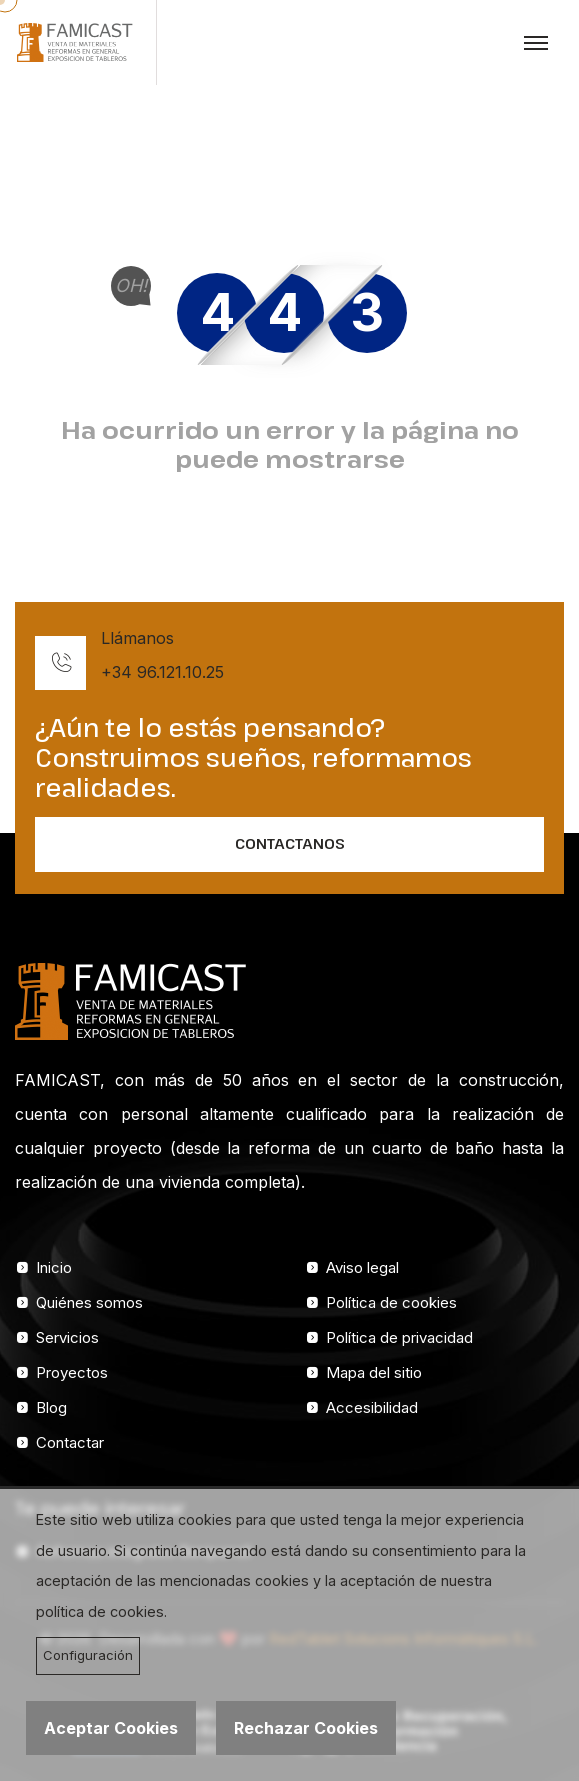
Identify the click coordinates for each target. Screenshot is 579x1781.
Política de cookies (391, 1302)
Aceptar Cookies (111, 1728)
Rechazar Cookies (306, 1728)
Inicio (54, 1267)
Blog (51, 1407)
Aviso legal (362, 1267)
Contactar (70, 1442)
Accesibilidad (372, 1407)
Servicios (67, 1337)
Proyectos (72, 1372)
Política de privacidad (399, 1337)
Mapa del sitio (374, 1372)
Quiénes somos (89, 1302)
